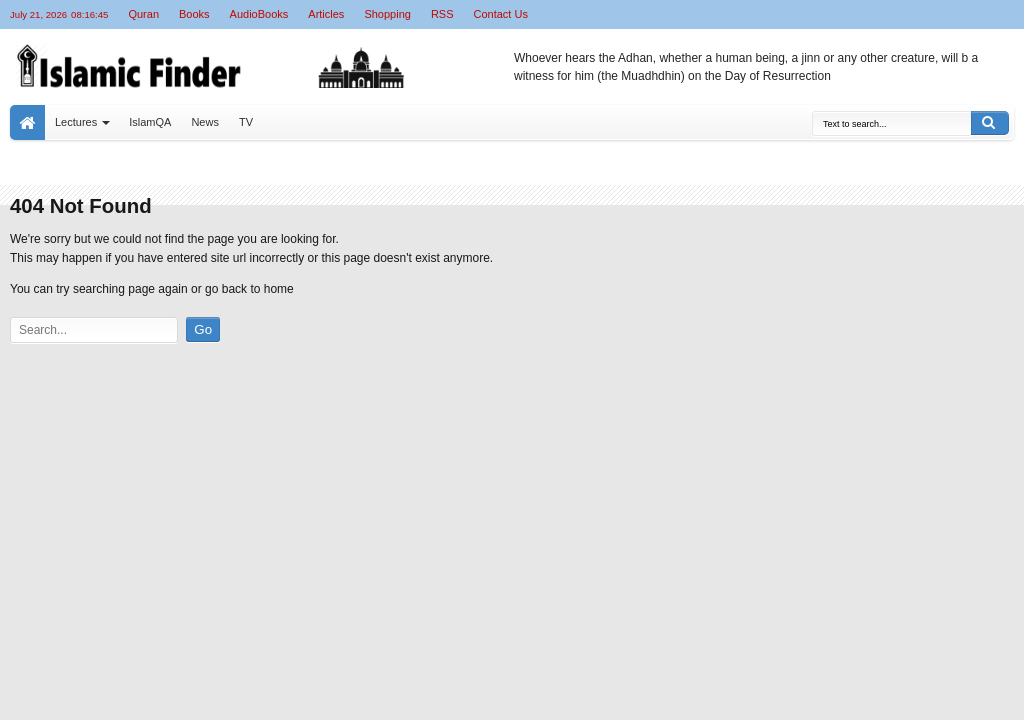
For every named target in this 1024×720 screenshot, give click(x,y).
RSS (442, 14)
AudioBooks (259, 14)
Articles (326, 14)
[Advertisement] (256, 488)
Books (194, 14)
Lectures (76, 122)
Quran (143, 14)
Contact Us (501, 14)
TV (246, 122)
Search (990, 123)
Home (27, 122)
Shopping (387, 14)
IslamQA (150, 122)
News (205, 122)
